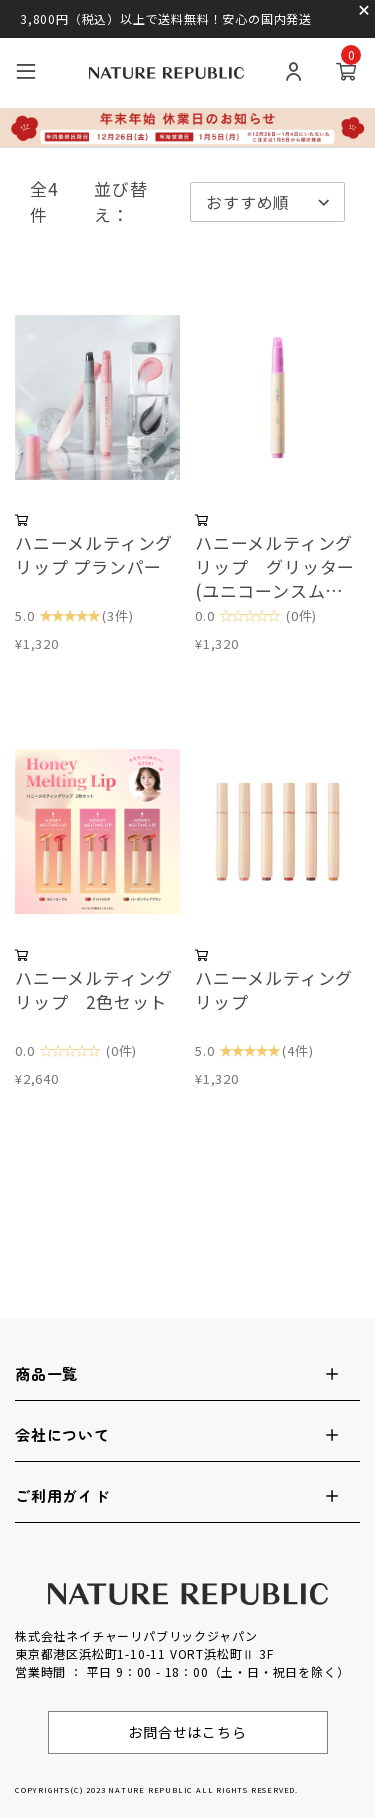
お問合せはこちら (187, 1732)
